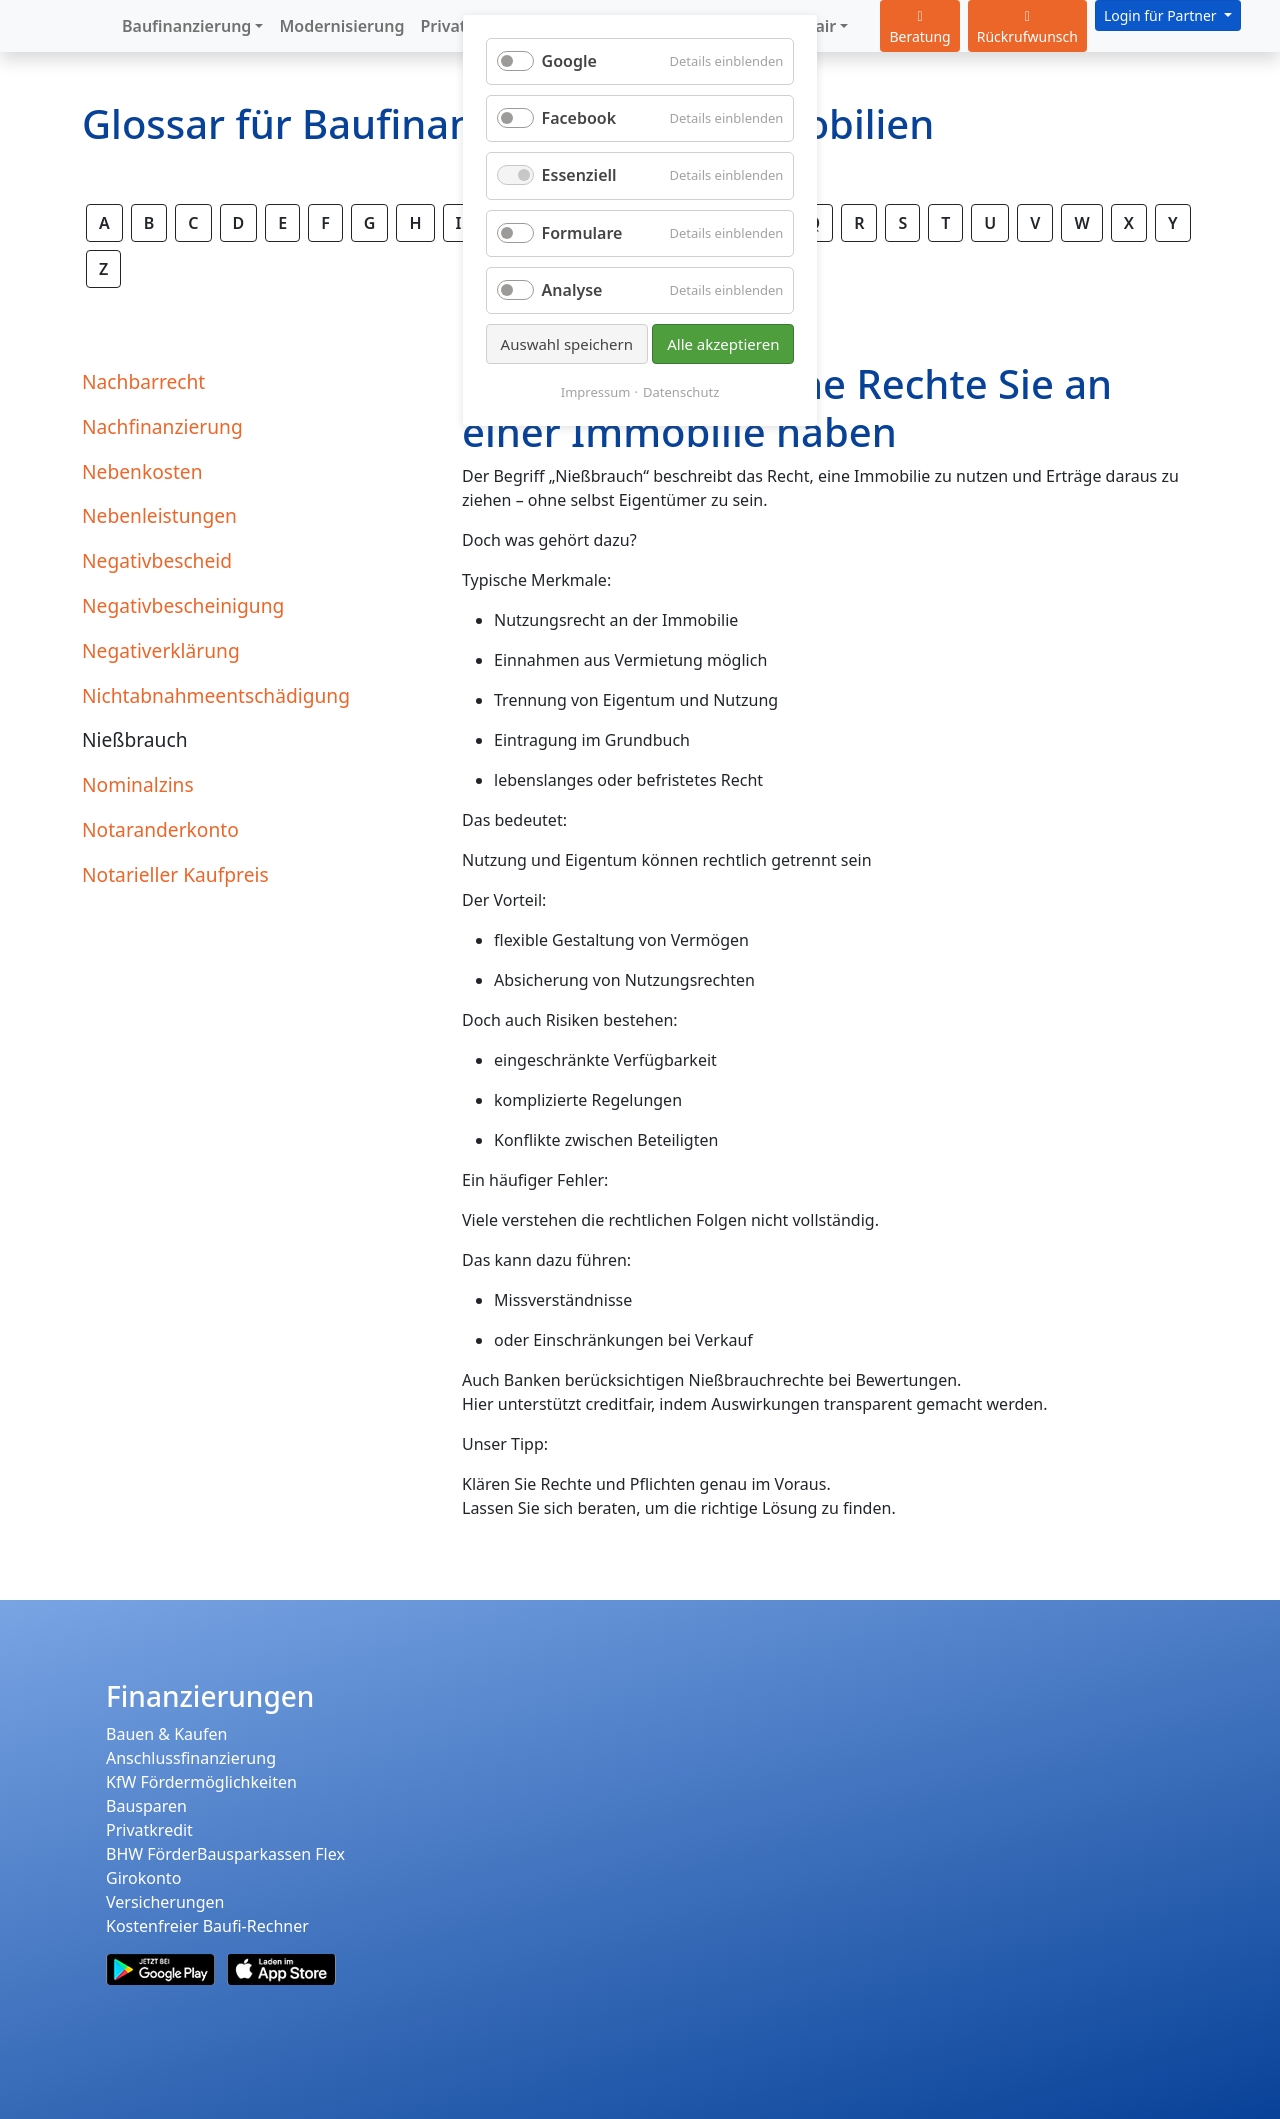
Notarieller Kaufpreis (175, 874)
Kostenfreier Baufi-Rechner (207, 1926)
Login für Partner (1162, 15)
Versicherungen (165, 1902)
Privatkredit (149, 1830)
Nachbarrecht (143, 381)
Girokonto (143, 1878)
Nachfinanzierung (162, 426)
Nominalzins (138, 784)
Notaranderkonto (160, 829)
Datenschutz (681, 392)
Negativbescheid (157, 560)
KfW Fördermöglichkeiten (201, 1782)
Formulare (582, 233)
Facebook (579, 118)
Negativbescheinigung (183, 605)
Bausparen (146, 1806)
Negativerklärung (161, 650)
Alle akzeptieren (723, 344)
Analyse (572, 290)
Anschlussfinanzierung (191, 1758)
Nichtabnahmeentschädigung (216, 695)
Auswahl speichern (567, 344)
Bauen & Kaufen (166, 1734)
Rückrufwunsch (1027, 28)
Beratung (919, 28)
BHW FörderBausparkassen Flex (225, 1854)
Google (569, 61)
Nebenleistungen (159, 515)
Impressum (596, 392)
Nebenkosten (142, 471)
